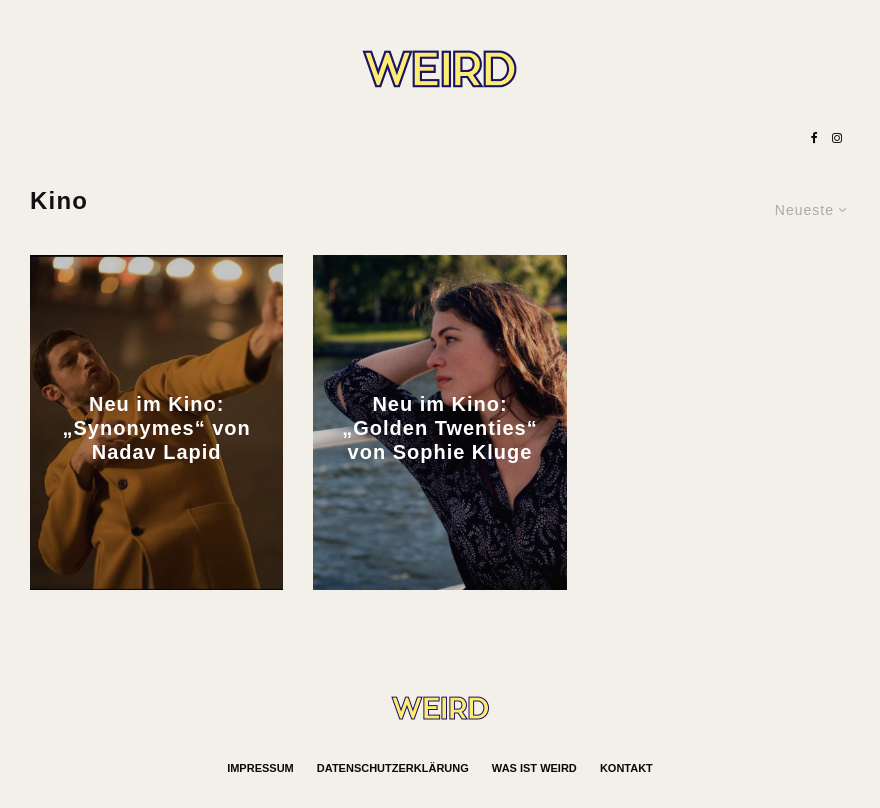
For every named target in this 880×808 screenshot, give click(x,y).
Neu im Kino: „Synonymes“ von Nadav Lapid (157, 428)
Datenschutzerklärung (393, 768)
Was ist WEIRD (534, 768)
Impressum (260, 768)
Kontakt (626, 768)
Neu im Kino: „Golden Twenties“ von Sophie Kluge (439, 428)
